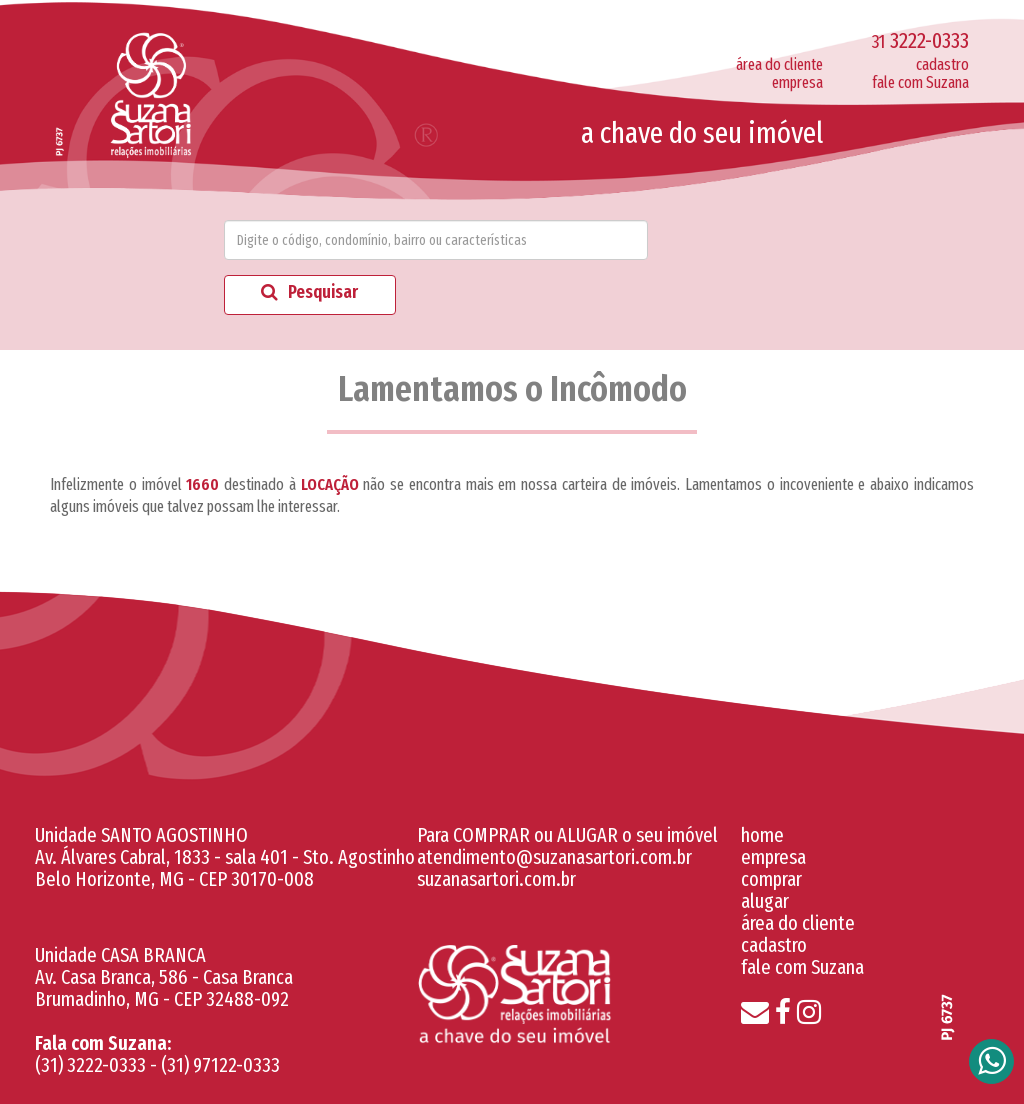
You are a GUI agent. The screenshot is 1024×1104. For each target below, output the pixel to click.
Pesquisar (309, 292)
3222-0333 (920, 40)
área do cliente (779, 64)
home (762, 835)
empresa (797, 82)
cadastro (942, 64)
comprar (771, 879)
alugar (765, 901)
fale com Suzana (920, 82)
